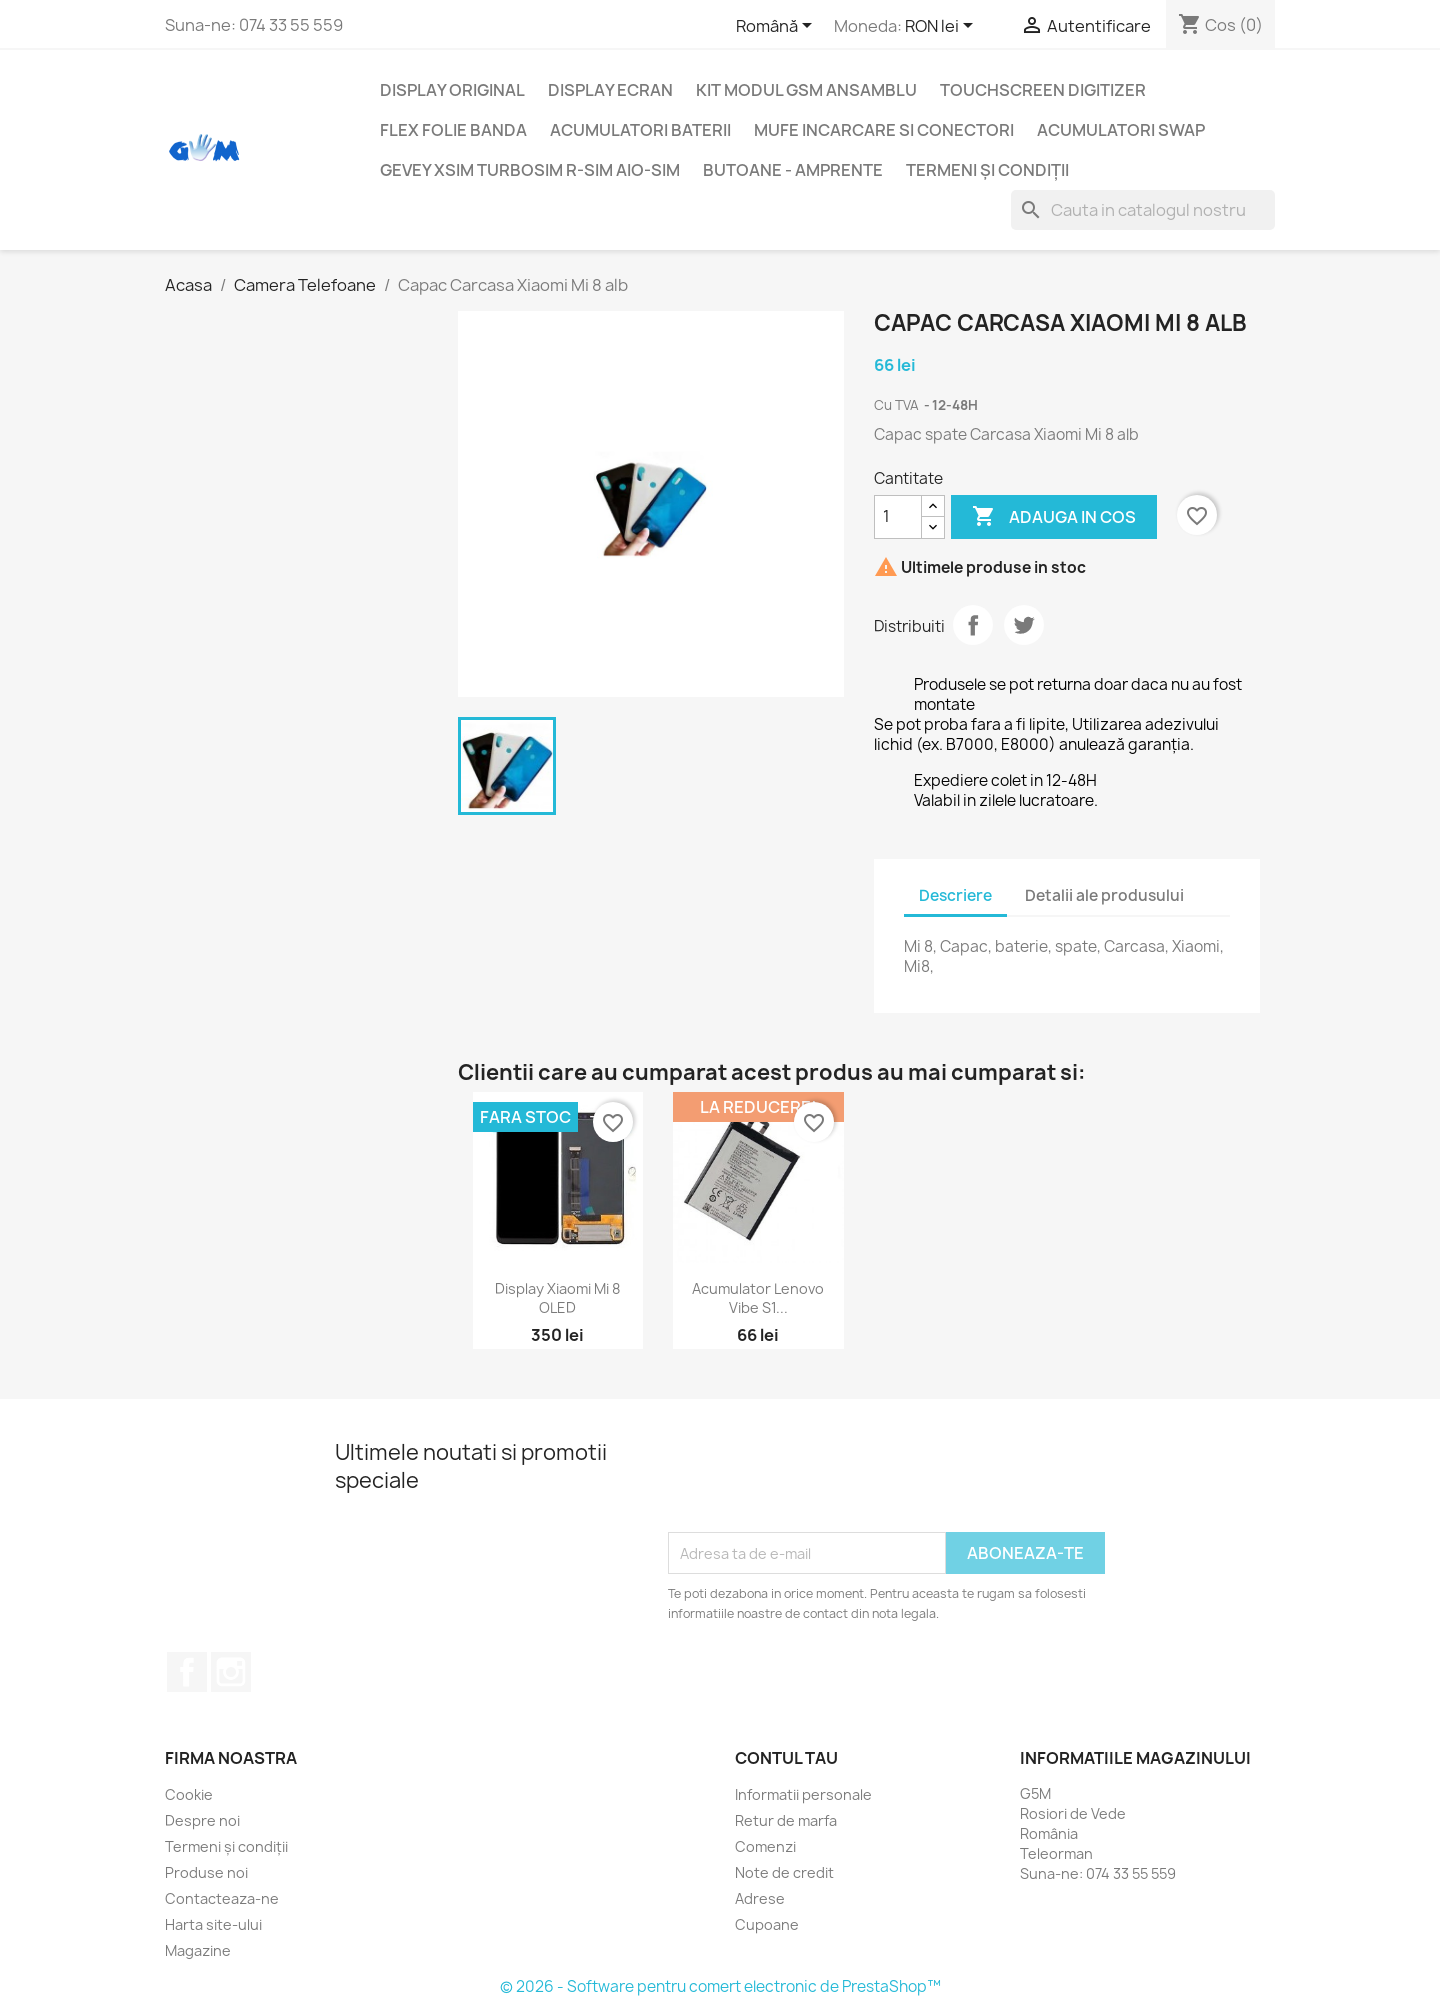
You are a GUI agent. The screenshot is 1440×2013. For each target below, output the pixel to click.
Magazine (198, 1950)
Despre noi (202, 1820)
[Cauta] (1143, 210)
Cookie (189, 1794)
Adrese (760, 1898)
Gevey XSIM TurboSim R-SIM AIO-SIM (530, 170)
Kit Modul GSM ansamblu (806, 90)
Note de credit (784, 1872)
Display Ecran (610, 90)
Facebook (187, 1672)
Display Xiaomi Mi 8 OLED (557, 1298)
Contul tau (786, 1758)
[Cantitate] (898, 517)
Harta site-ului (213, 1924)
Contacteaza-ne (222, 1898)
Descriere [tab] (955, 895)
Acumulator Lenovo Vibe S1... (758, 1298)
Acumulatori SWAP (1121, 130)
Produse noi (206, 1872)
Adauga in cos (1054, 517)
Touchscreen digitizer (1043, 90)
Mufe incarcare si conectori (884, 130)
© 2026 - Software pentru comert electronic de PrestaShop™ (720, 1986)
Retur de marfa (786, 1820)
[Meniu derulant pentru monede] (942, 27)
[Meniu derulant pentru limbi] (777, 27)
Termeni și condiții (987, 170)
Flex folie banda (453, 130)
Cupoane (767, 1924)
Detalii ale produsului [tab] (1104, 895)
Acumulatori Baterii (640, 130)
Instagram (231, 1672)
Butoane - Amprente (793, 170)
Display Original (452, 90)
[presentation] (820, 1483)
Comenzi (765, 1846)
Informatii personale (803, 1794)
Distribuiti (973, 625)
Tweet (1024, 625)
